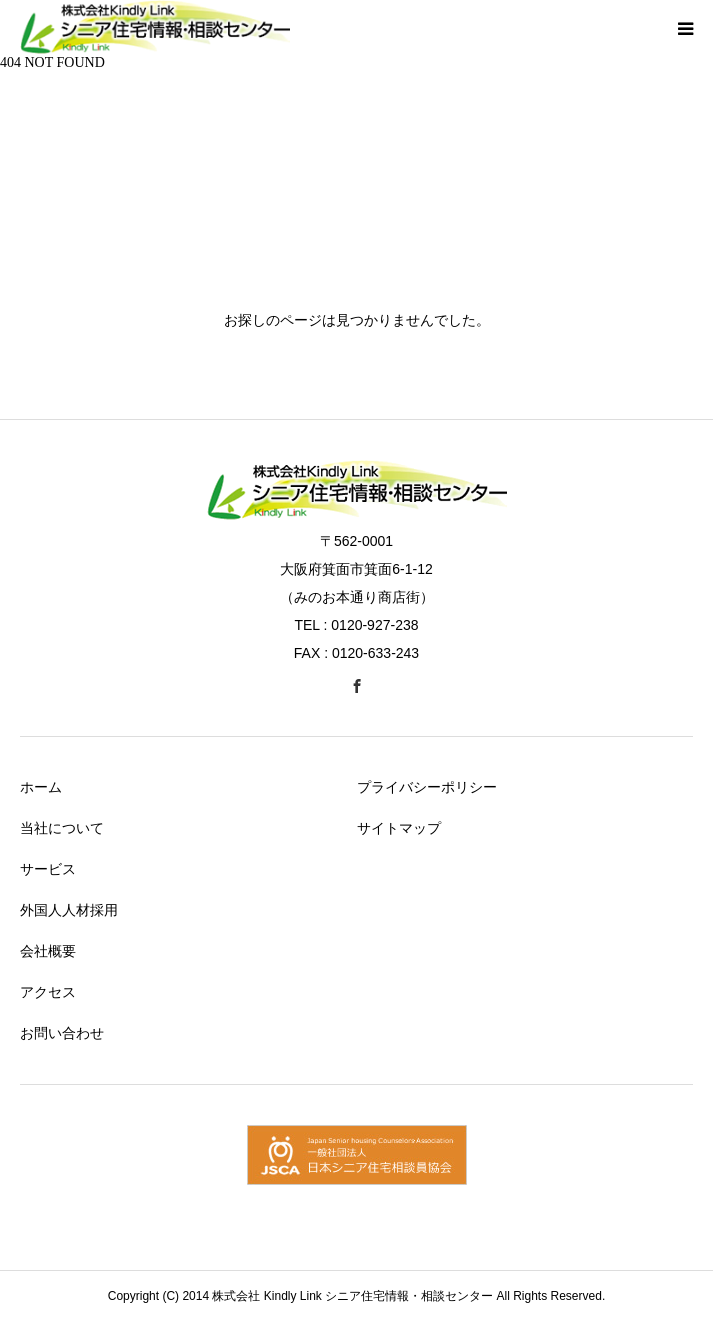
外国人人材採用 (69, 910)
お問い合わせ (62, 1033)
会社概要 (48, 951)
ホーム (41, 787)
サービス (48, 869)
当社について (62, 828)
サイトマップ (399, 828)
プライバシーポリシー (427, 787)
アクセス (48, 992)
